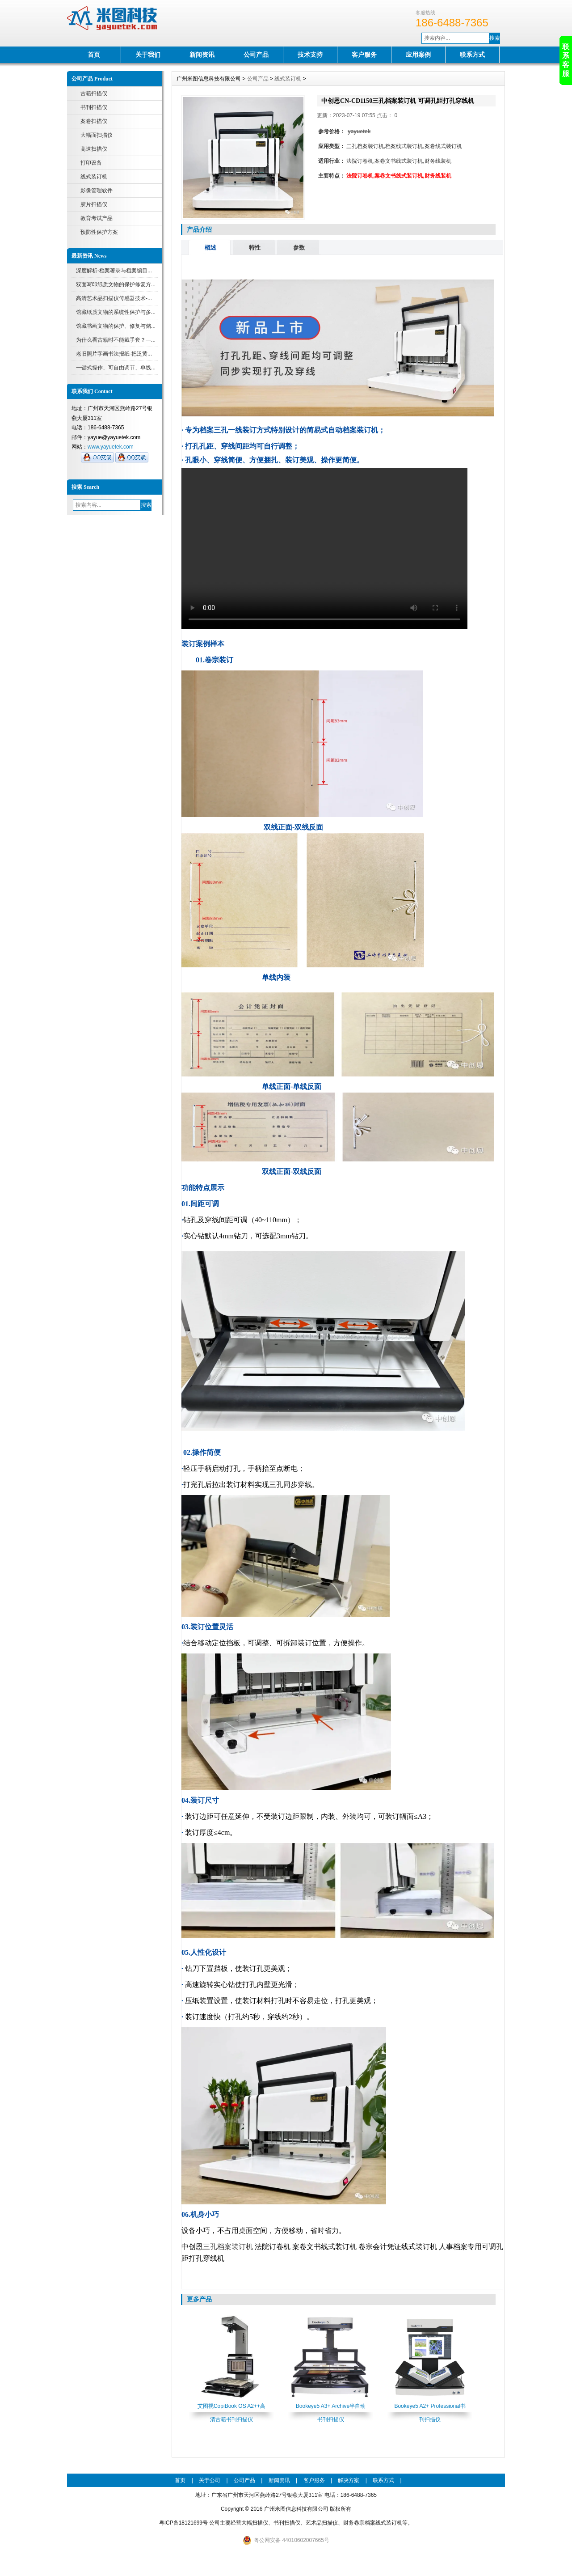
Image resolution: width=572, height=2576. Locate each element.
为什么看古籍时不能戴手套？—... (116, 340)
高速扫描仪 (93, 149)
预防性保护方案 (99, 232)
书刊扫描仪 (93, 107)
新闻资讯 (201, 54)
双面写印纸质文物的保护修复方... (116, 284)
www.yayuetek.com (111, 447)
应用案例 (418, 54)
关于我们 (147, 54)
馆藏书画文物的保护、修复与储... (116, 326)
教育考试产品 (96, 218)
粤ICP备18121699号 (183, 2523)
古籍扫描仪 (93, 93)
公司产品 (256, 54)
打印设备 (91, 163)
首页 (94, 54)
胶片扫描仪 (93, 204)
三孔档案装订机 (228, 2246)
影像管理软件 (96, 190)
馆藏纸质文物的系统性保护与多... (116, 312)
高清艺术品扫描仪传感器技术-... (114, 298)
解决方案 (348, 2480)
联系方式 (472, 54)
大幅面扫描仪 (96, 135)
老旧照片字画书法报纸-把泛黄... (114, 354)
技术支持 (310, 54)
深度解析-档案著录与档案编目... (114, 270)
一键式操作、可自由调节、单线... (116, 367)
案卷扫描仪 (93, 121)
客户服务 (364, 54)
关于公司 (209, 2480)
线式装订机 (93, 177)
